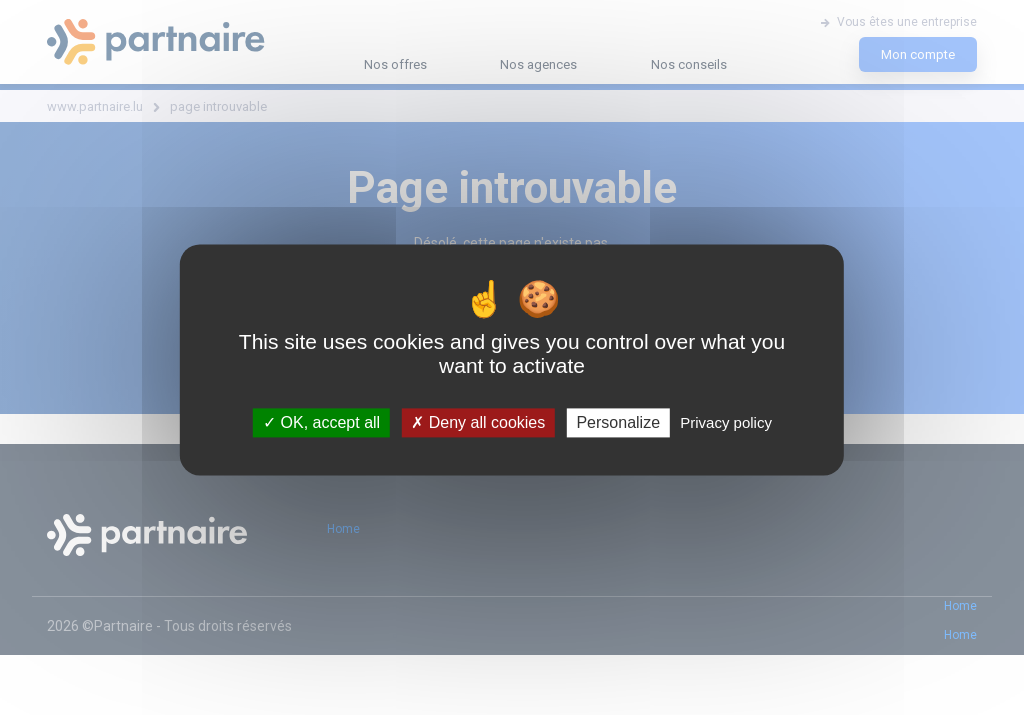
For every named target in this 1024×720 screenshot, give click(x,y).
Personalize (618, 422)
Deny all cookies (478, 422)
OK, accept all (321, 422)
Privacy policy (726, 422)
